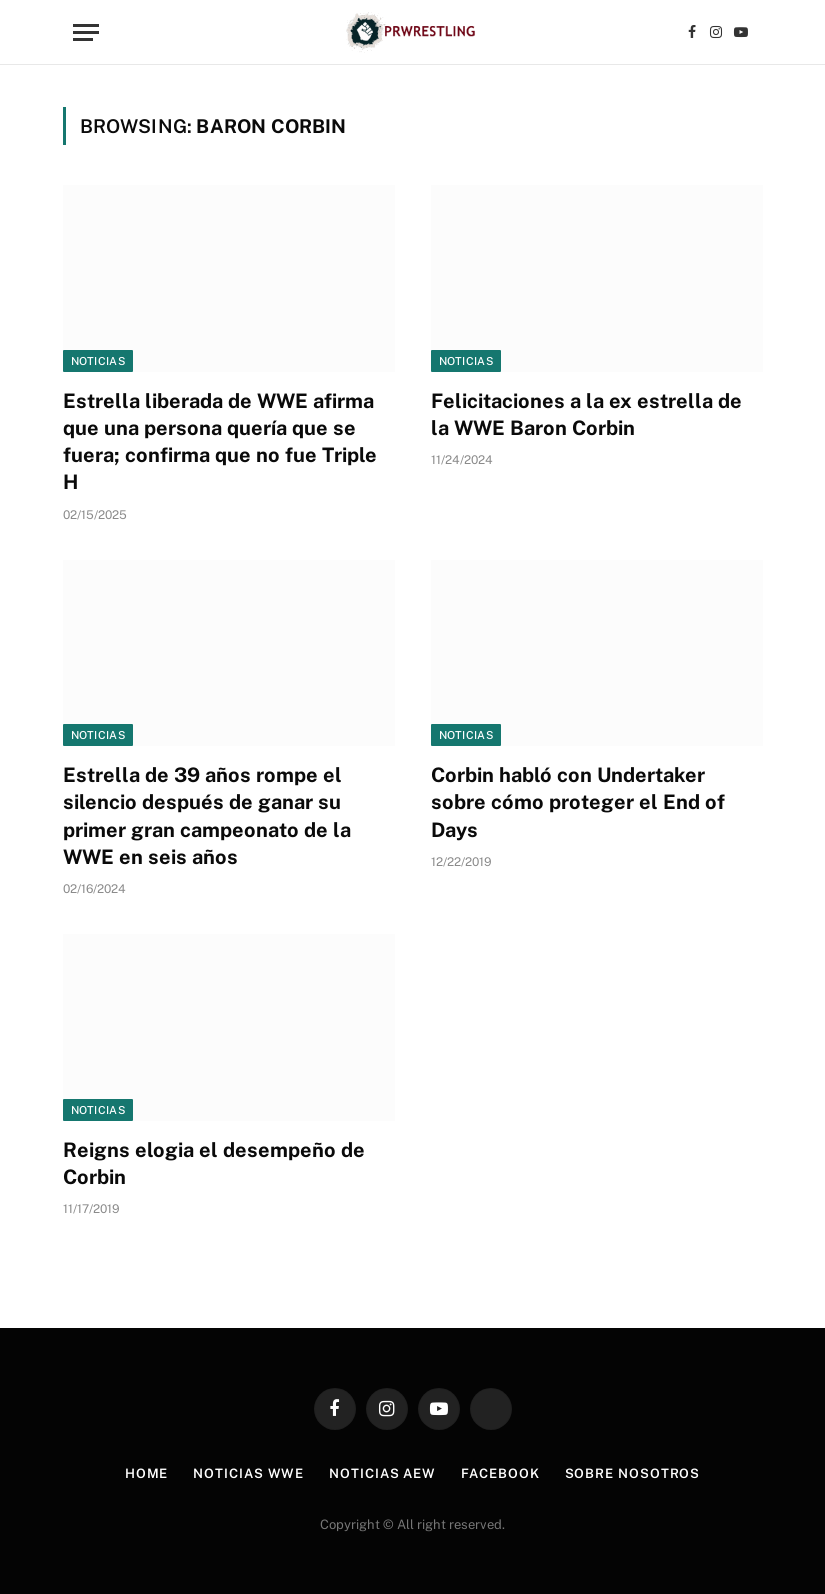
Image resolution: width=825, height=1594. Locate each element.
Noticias (98, 361)
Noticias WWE (248, 1473)
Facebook (500, 1473)
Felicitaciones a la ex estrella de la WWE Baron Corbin (586, 414)
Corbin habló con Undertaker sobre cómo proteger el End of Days (578, 802)
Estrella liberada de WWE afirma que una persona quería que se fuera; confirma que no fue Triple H (220, 442)
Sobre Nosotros (633, 1473)
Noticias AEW (382, 1473)
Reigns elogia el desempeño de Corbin (214, 1163)
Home (147, 1473)
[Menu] (86, 32)
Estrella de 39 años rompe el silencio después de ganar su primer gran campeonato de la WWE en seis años (207, 816)
